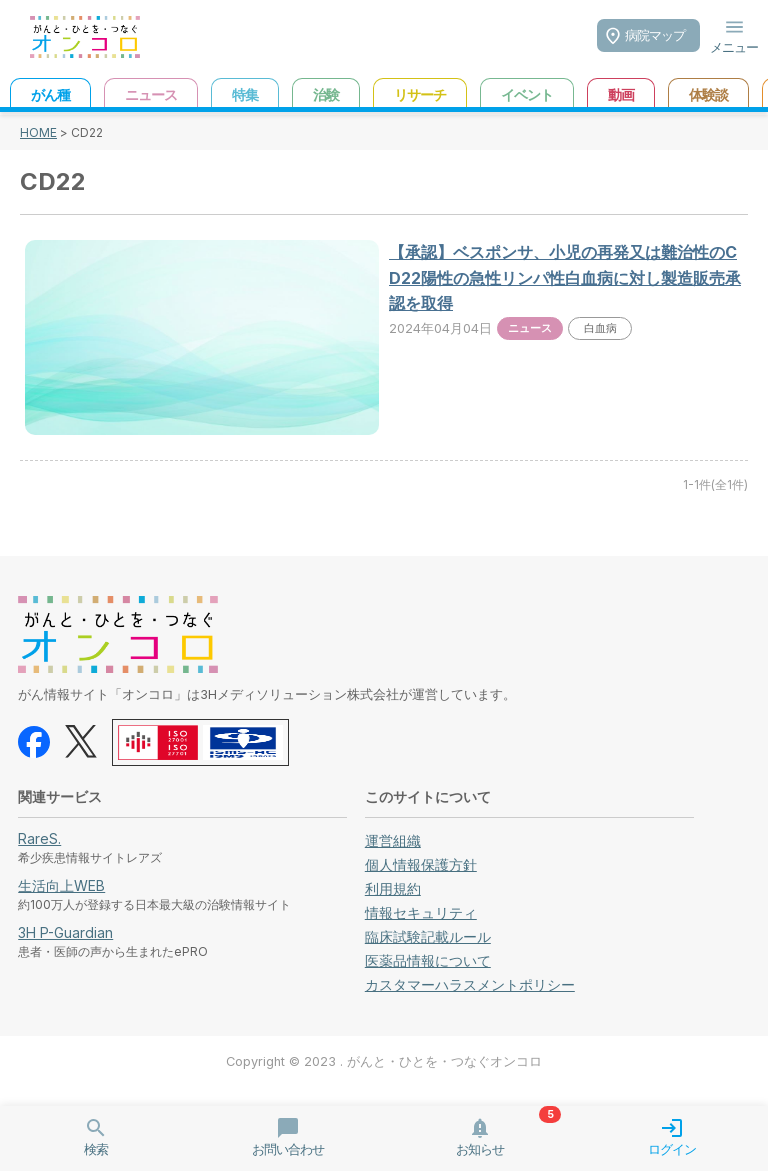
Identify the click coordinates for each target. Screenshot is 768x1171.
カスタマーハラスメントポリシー (470, 984)
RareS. (39, 838)
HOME (38, 132)
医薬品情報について (428, 960)
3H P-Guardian (65, 932)
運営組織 (393, 840)
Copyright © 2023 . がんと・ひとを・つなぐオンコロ (384, 1061)
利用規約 (393, 888)
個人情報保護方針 (421, 864)
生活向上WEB (61, 885)
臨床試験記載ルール (428, 936)
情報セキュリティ (421, 912)
